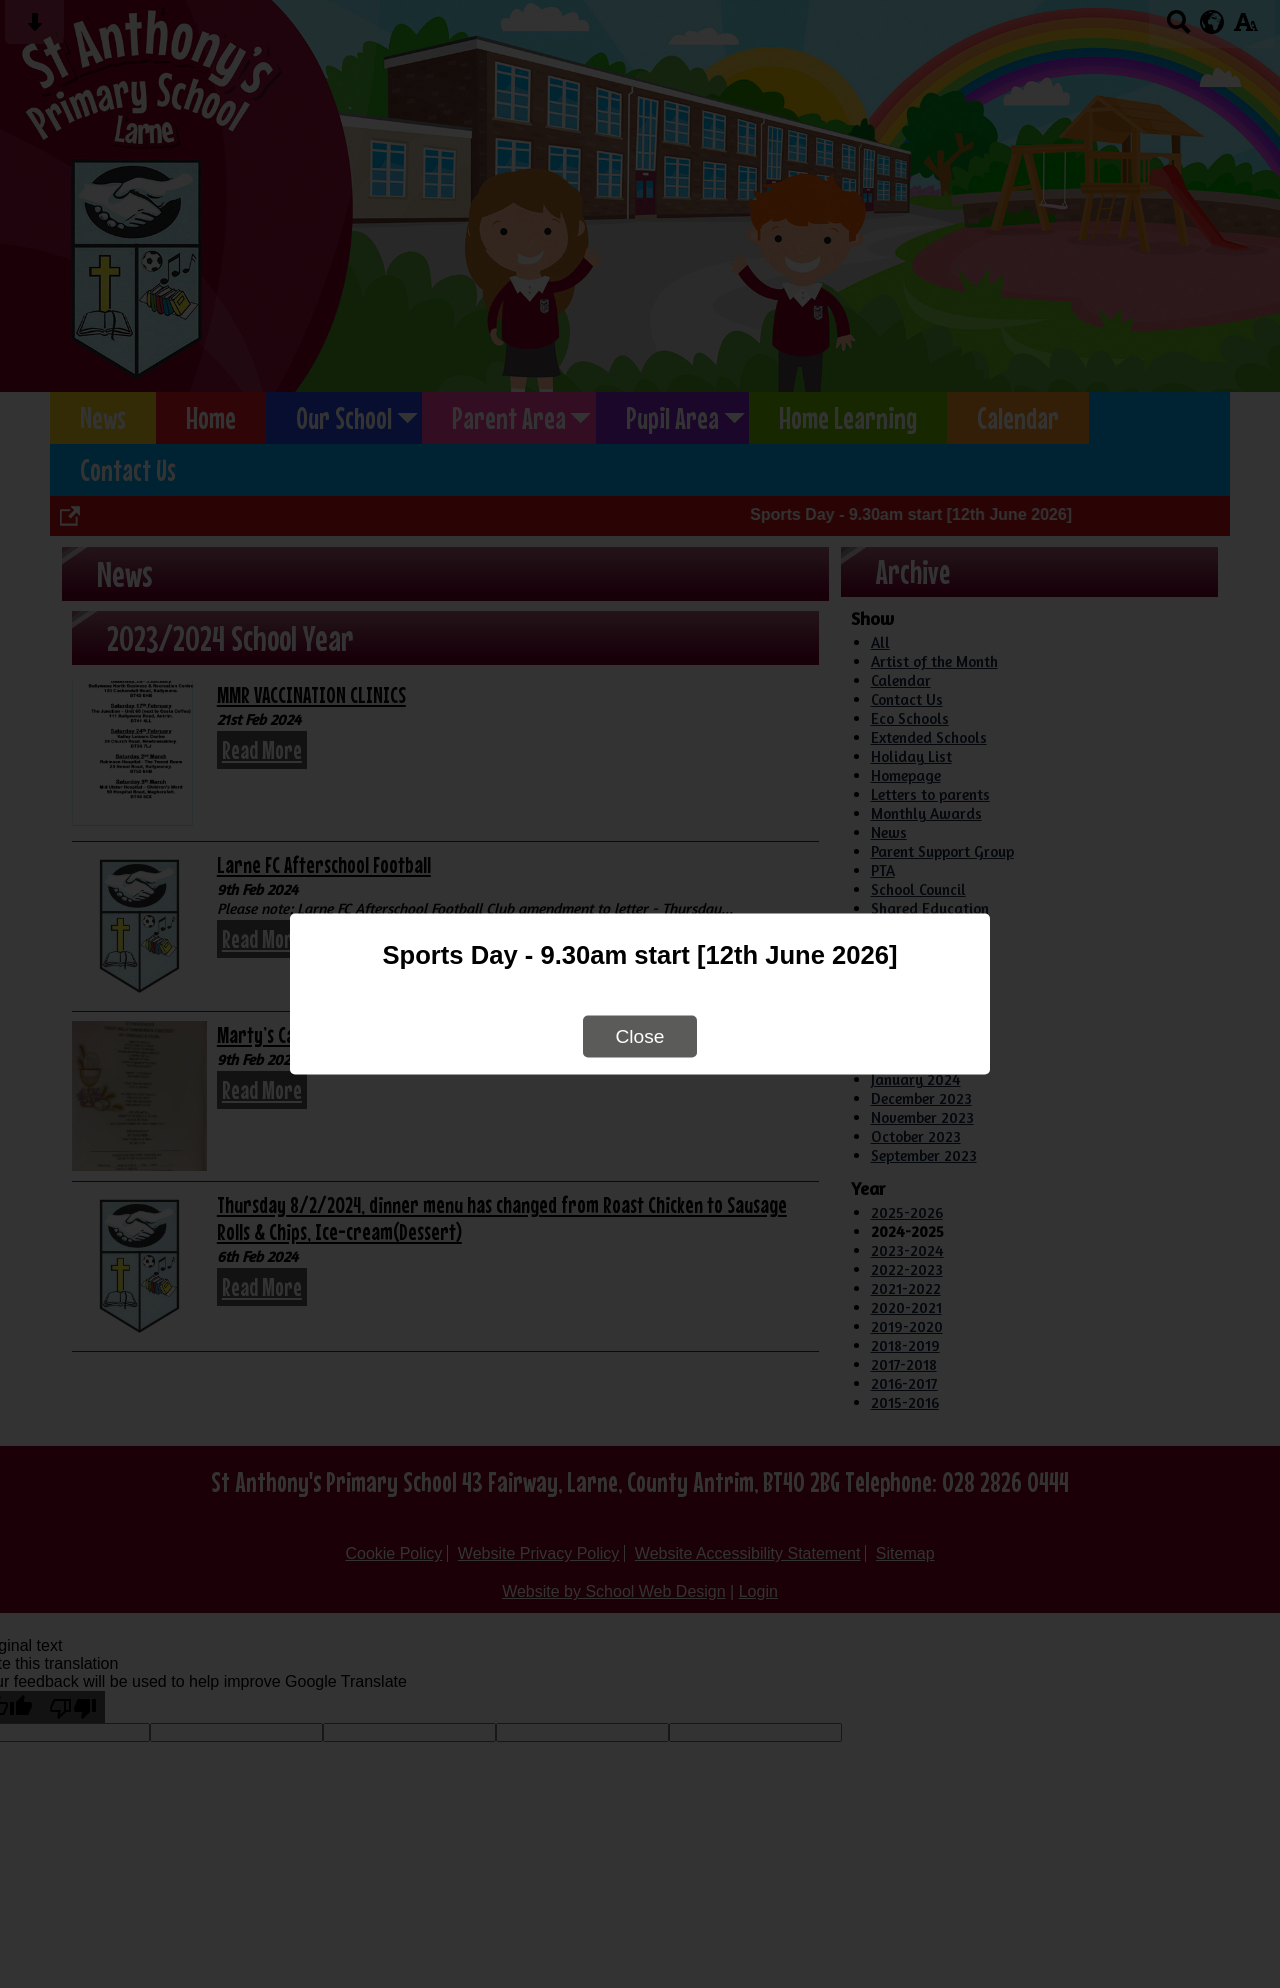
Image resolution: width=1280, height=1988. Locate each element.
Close (639, 1036)
